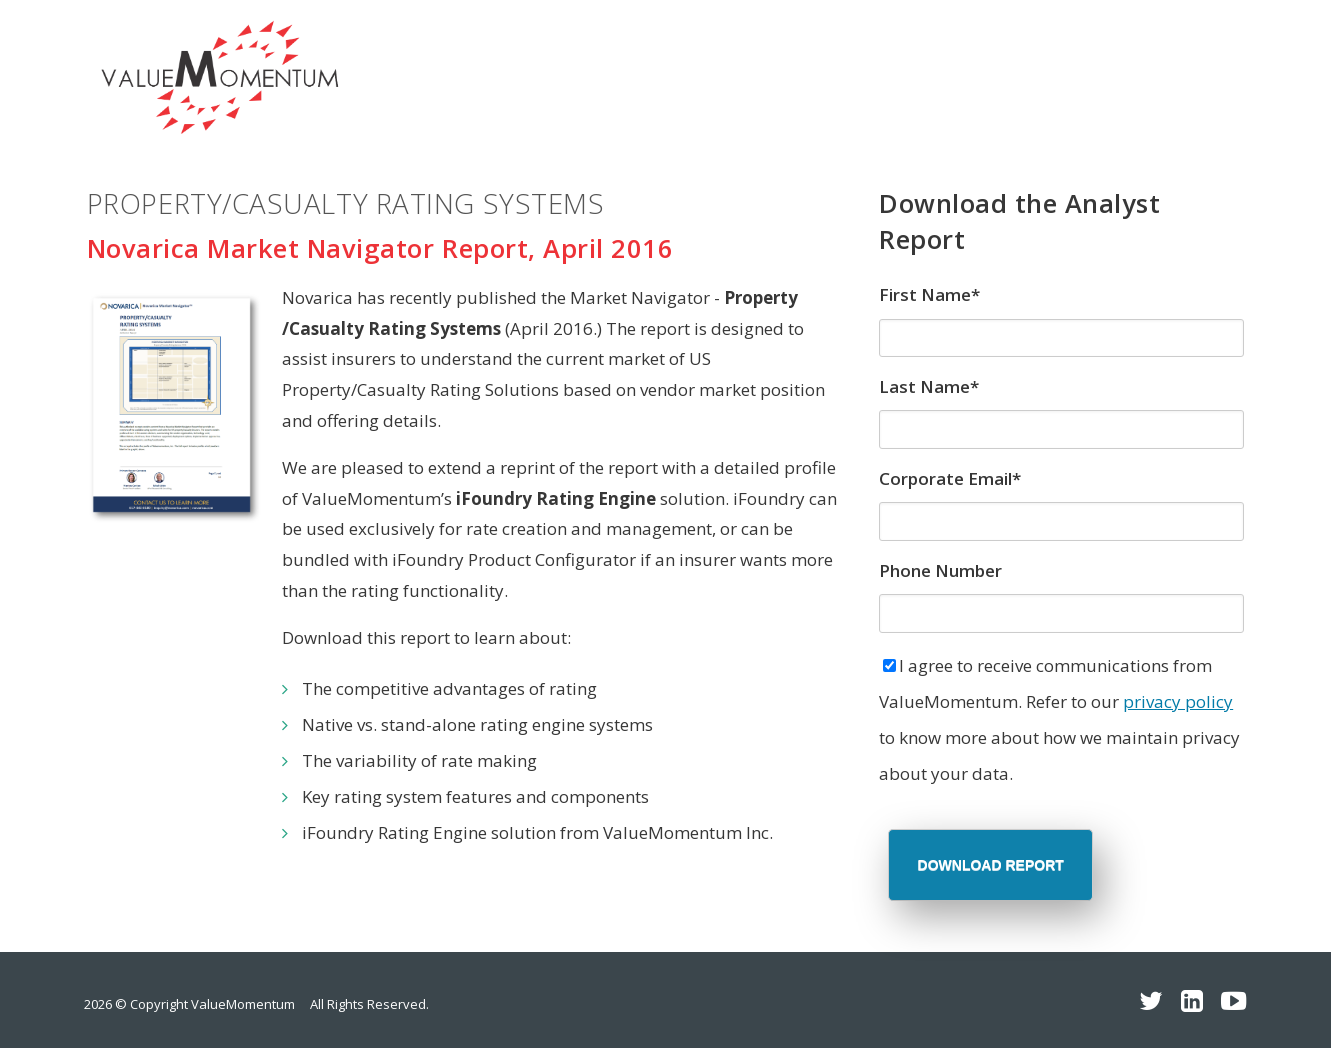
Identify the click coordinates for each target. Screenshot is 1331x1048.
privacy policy (1178, 701)
